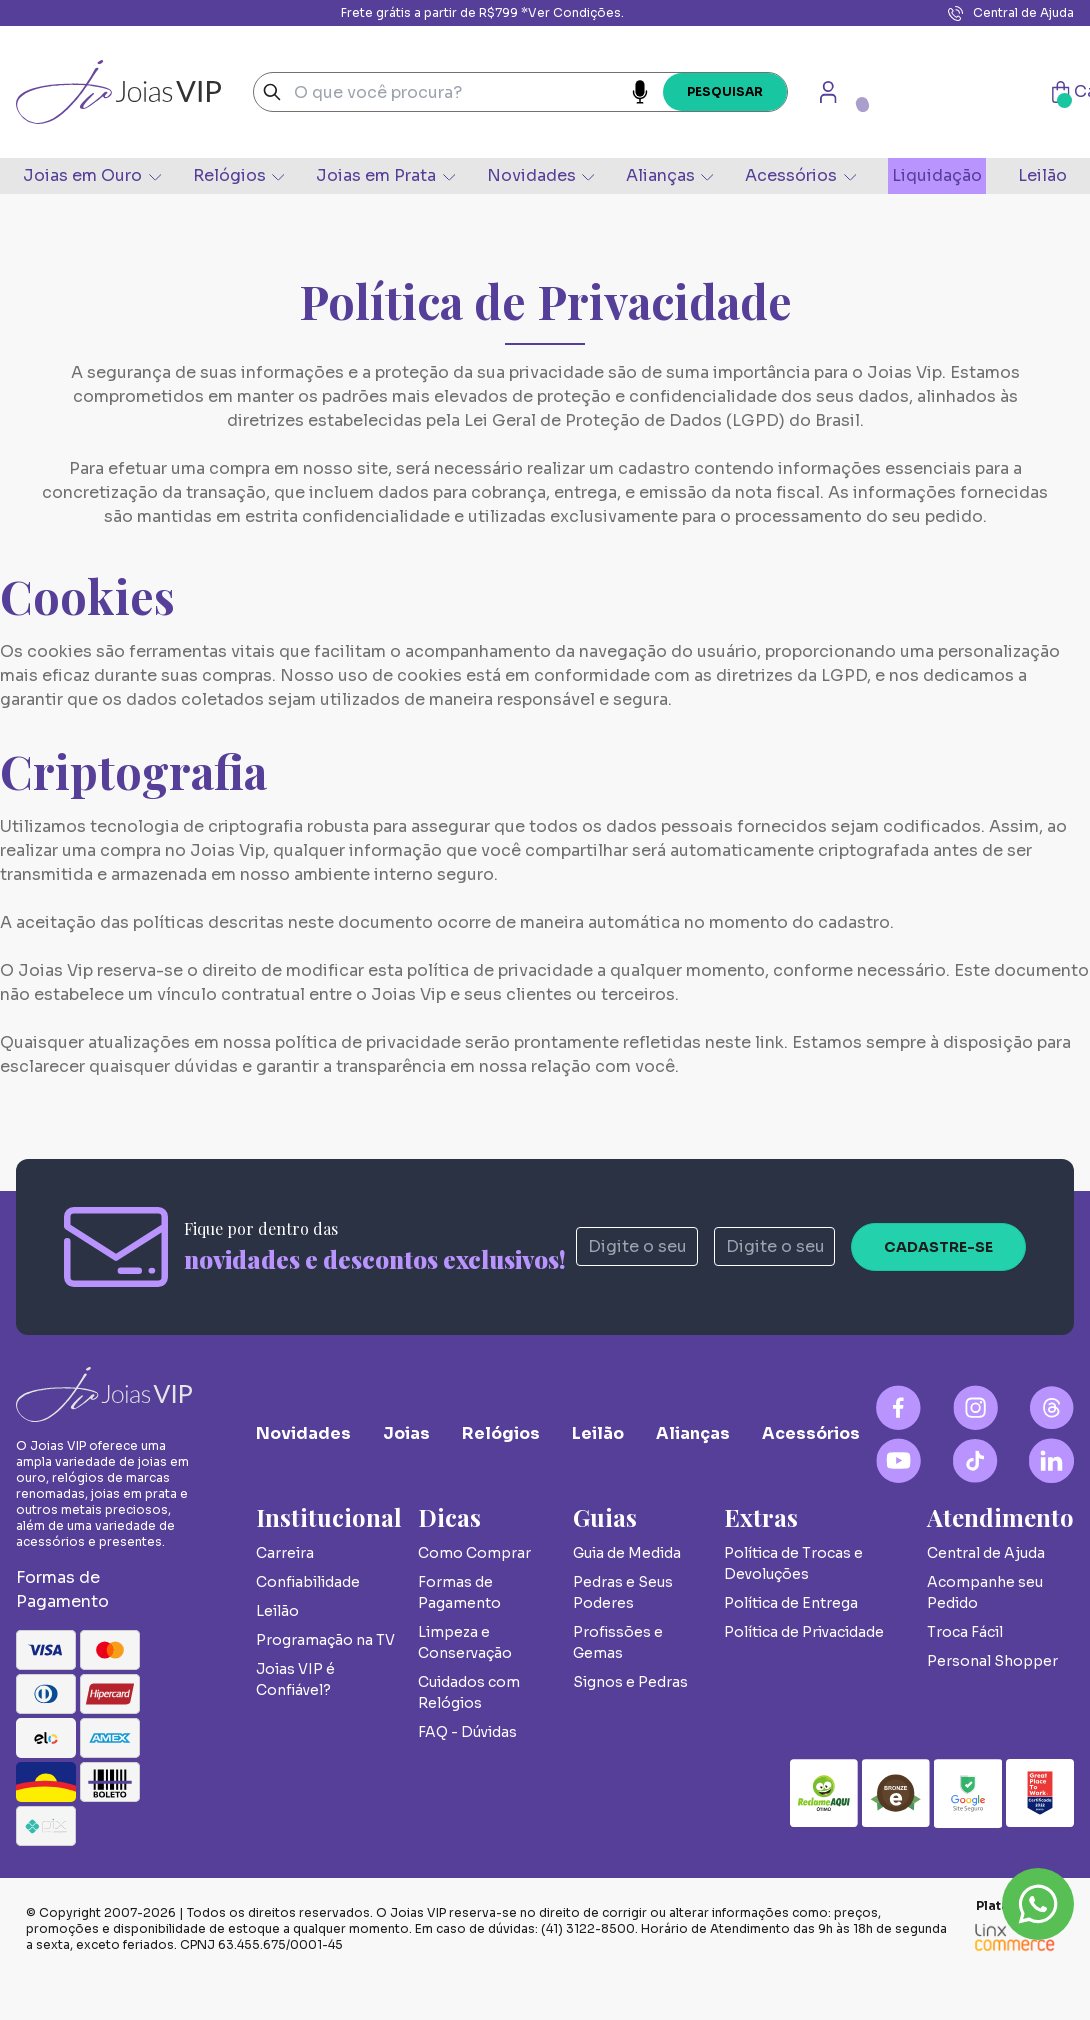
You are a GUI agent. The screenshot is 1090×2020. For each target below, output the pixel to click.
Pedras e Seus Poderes (623, 1592)
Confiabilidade (308, 1582)
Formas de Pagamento (459, 1592)
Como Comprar (474, 1553)
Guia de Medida (627, 1553)
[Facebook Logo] (898, 1407)
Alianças (669, 175)
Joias (406, 1433)
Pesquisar (725, 91)
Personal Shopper (992, 1661)
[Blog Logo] (1051, 1407)
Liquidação (937, 175)
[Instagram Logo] (975, 1407)
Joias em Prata (385, 175)
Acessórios (800, 175)
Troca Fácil (965, 1632)
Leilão (1042, 175)
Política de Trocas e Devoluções (793, 1563)
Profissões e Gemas (618, 1642)
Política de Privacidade (804, 1632)
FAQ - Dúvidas (467, 1732)
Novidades (540, 175)
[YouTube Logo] (898, 1460)
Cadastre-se (938, 1247)
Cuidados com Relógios (469, 1692)
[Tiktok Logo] (975, 1460)
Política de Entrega (791, 1603)
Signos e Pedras (630, 1682)
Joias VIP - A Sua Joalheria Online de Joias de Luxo (118, 92)
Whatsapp (1038, 1904)
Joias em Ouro (91, 175)
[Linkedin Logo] (1051, 1460)
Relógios (238, 175)
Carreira (285, 1553)
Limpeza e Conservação (465, 1642)
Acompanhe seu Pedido (985, 1592)
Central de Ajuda (1011, 13)
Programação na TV (325, 1640)
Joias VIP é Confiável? (295, 1679)
